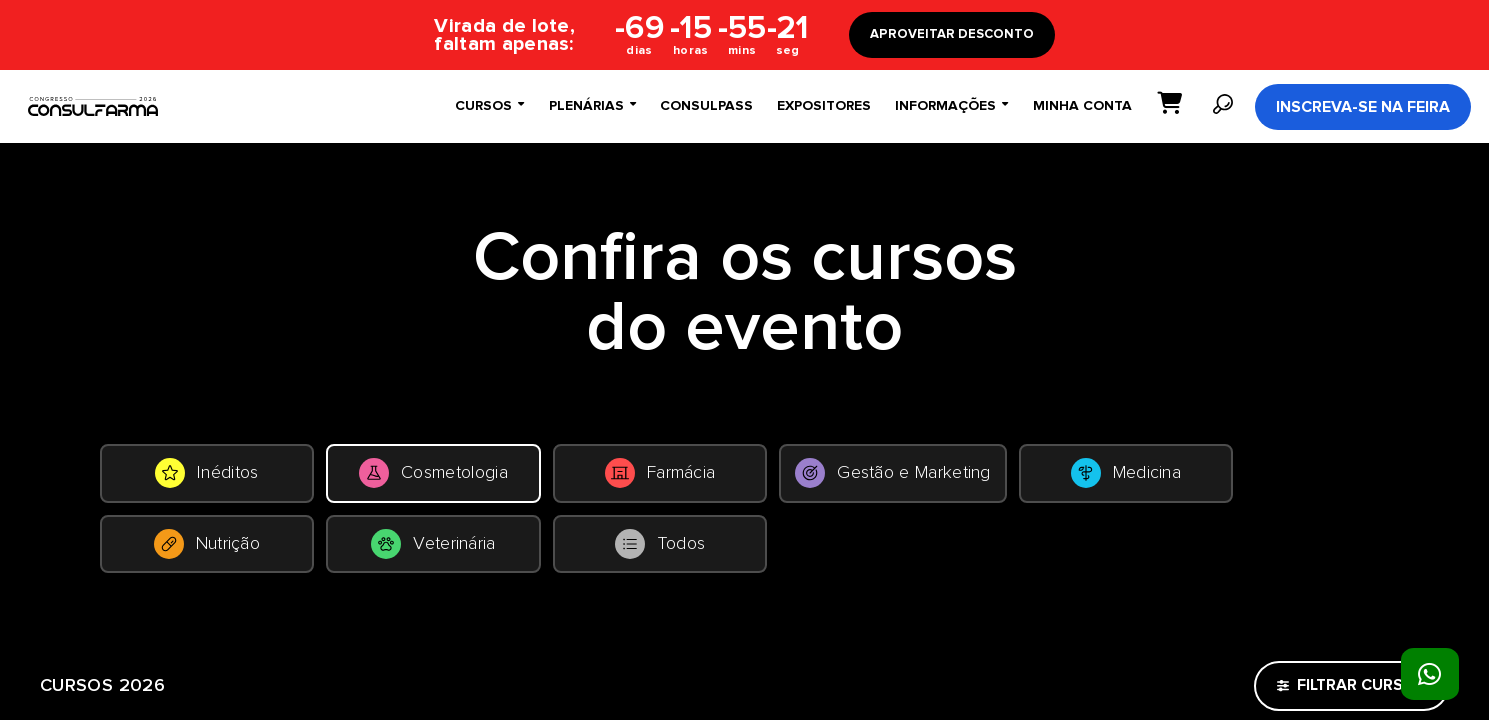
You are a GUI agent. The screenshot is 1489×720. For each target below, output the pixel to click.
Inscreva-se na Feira (1363, 107)
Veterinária (906, 564)
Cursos (489, 105)
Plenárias (591, 105)
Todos (1231, 564)
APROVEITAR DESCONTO (952, 34)
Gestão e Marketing (1231, 480)
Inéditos (256, 480)
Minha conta (1082, 106)
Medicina (256, 564)
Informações (951, 105)
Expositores (824, 106)
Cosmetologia (581, 480)
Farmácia (906, 480)
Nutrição (581, 564)
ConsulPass (706, 106)
